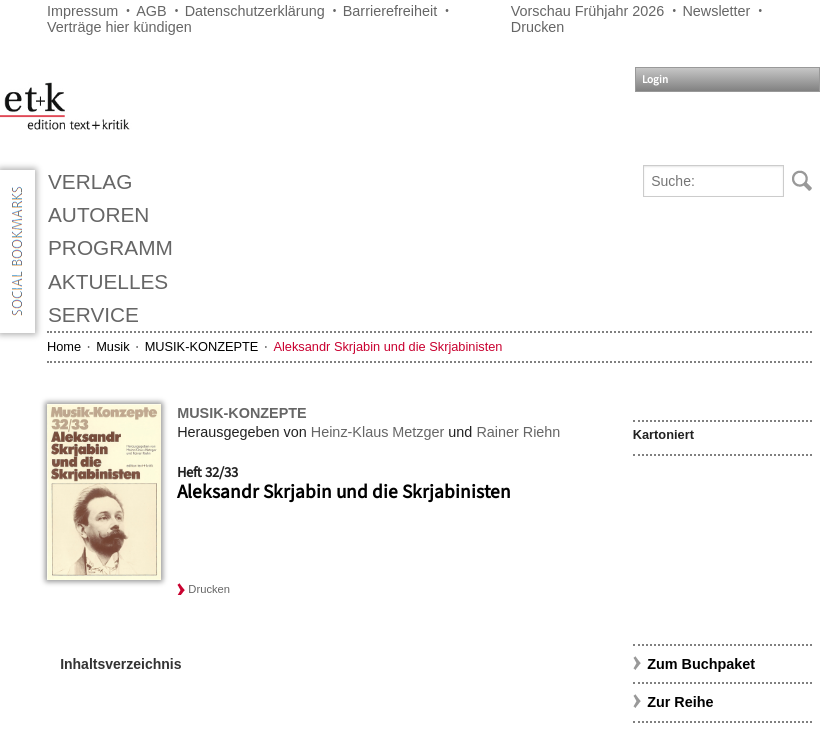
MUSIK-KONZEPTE (202, 346)
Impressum (82, 11)
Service (93, 314)
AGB (151, 11)
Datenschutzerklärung (255, 11)
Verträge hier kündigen (119, 27)
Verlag (90, 181)
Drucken (538, 27)
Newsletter (716, 11)
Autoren (98, 214)
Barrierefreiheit (390, 11)
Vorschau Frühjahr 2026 (588, 11)
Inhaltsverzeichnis (120, 664)
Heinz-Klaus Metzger (378, 432)
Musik (112, 346)
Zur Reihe (680, 702)
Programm (110, 247)
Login (655, 79)
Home (64, 346)
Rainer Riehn (518, 432)
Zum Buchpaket (703, 664)
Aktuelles (108, 281)
